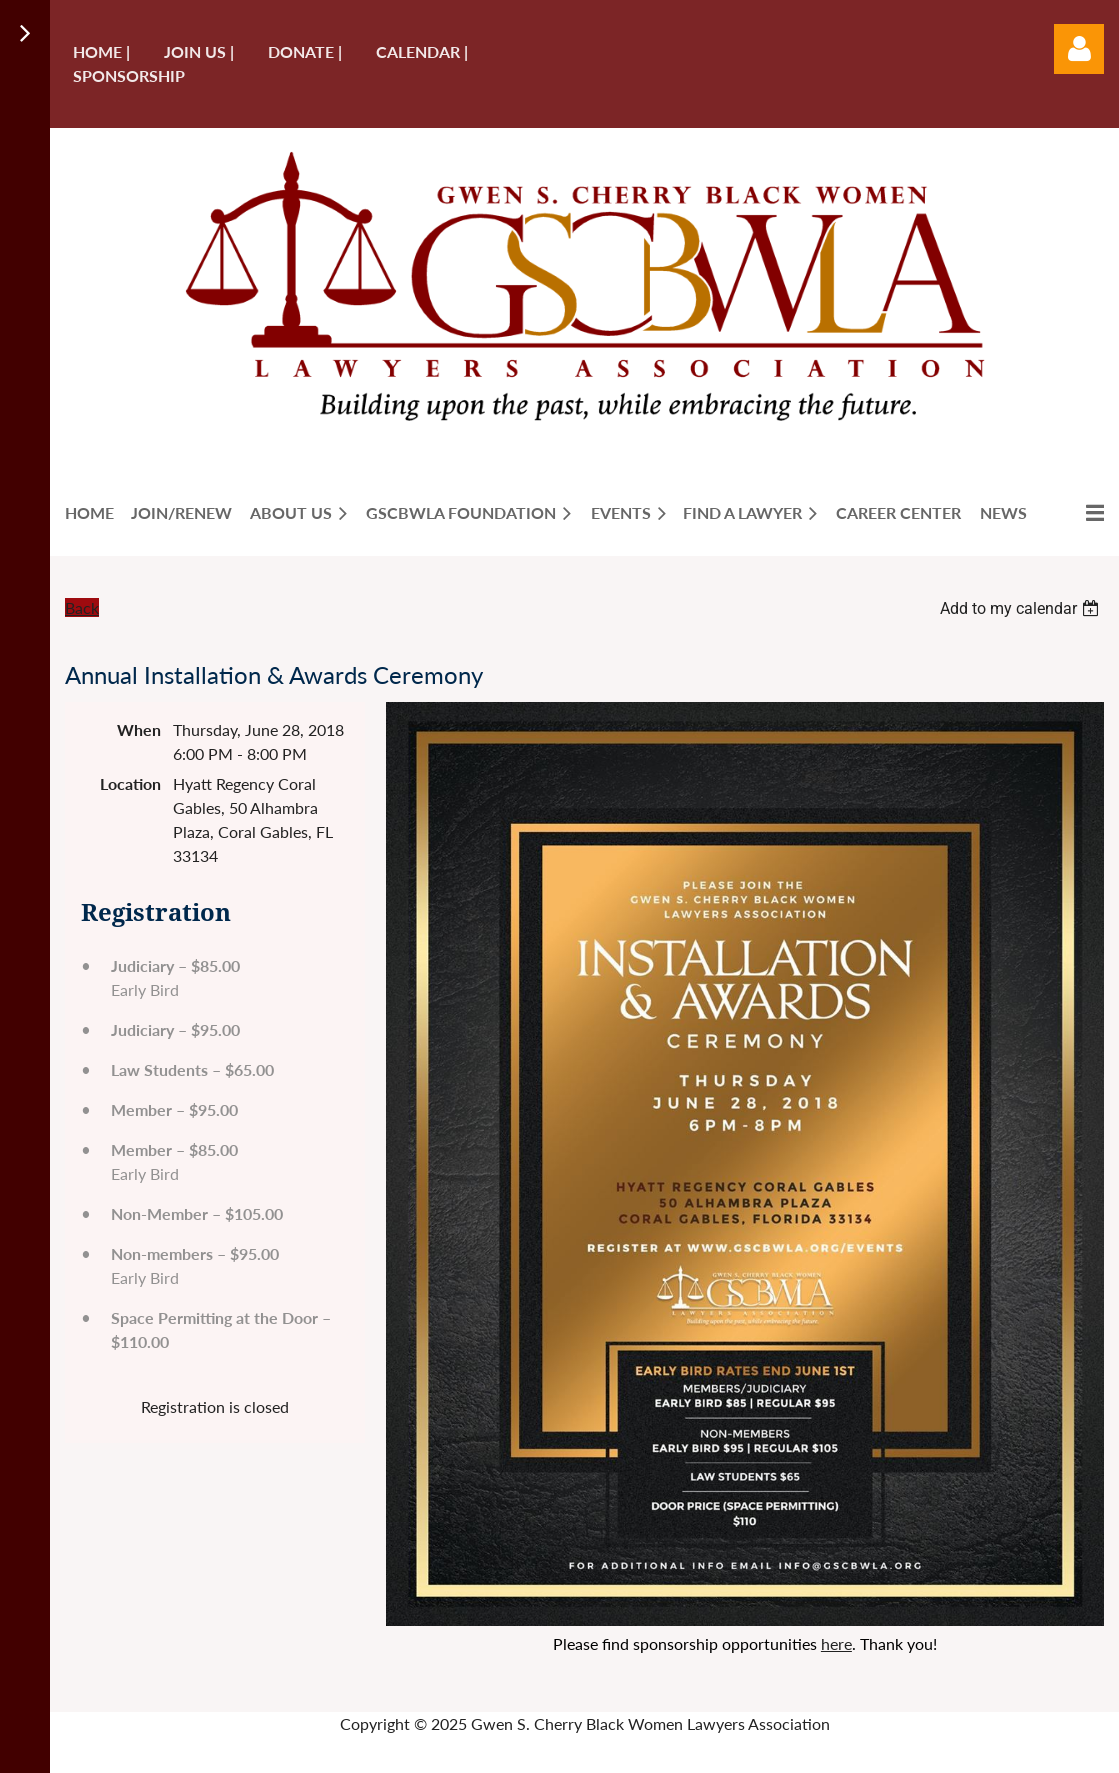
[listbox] (1022, 608)
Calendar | (422, 51)
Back (82, 607)
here (836, 1643)
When (139, 729)
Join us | (199, 51)
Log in (1079, 49)
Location (130, 783)
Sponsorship (129, 75)
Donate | (305, 51)
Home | (101, 51)
